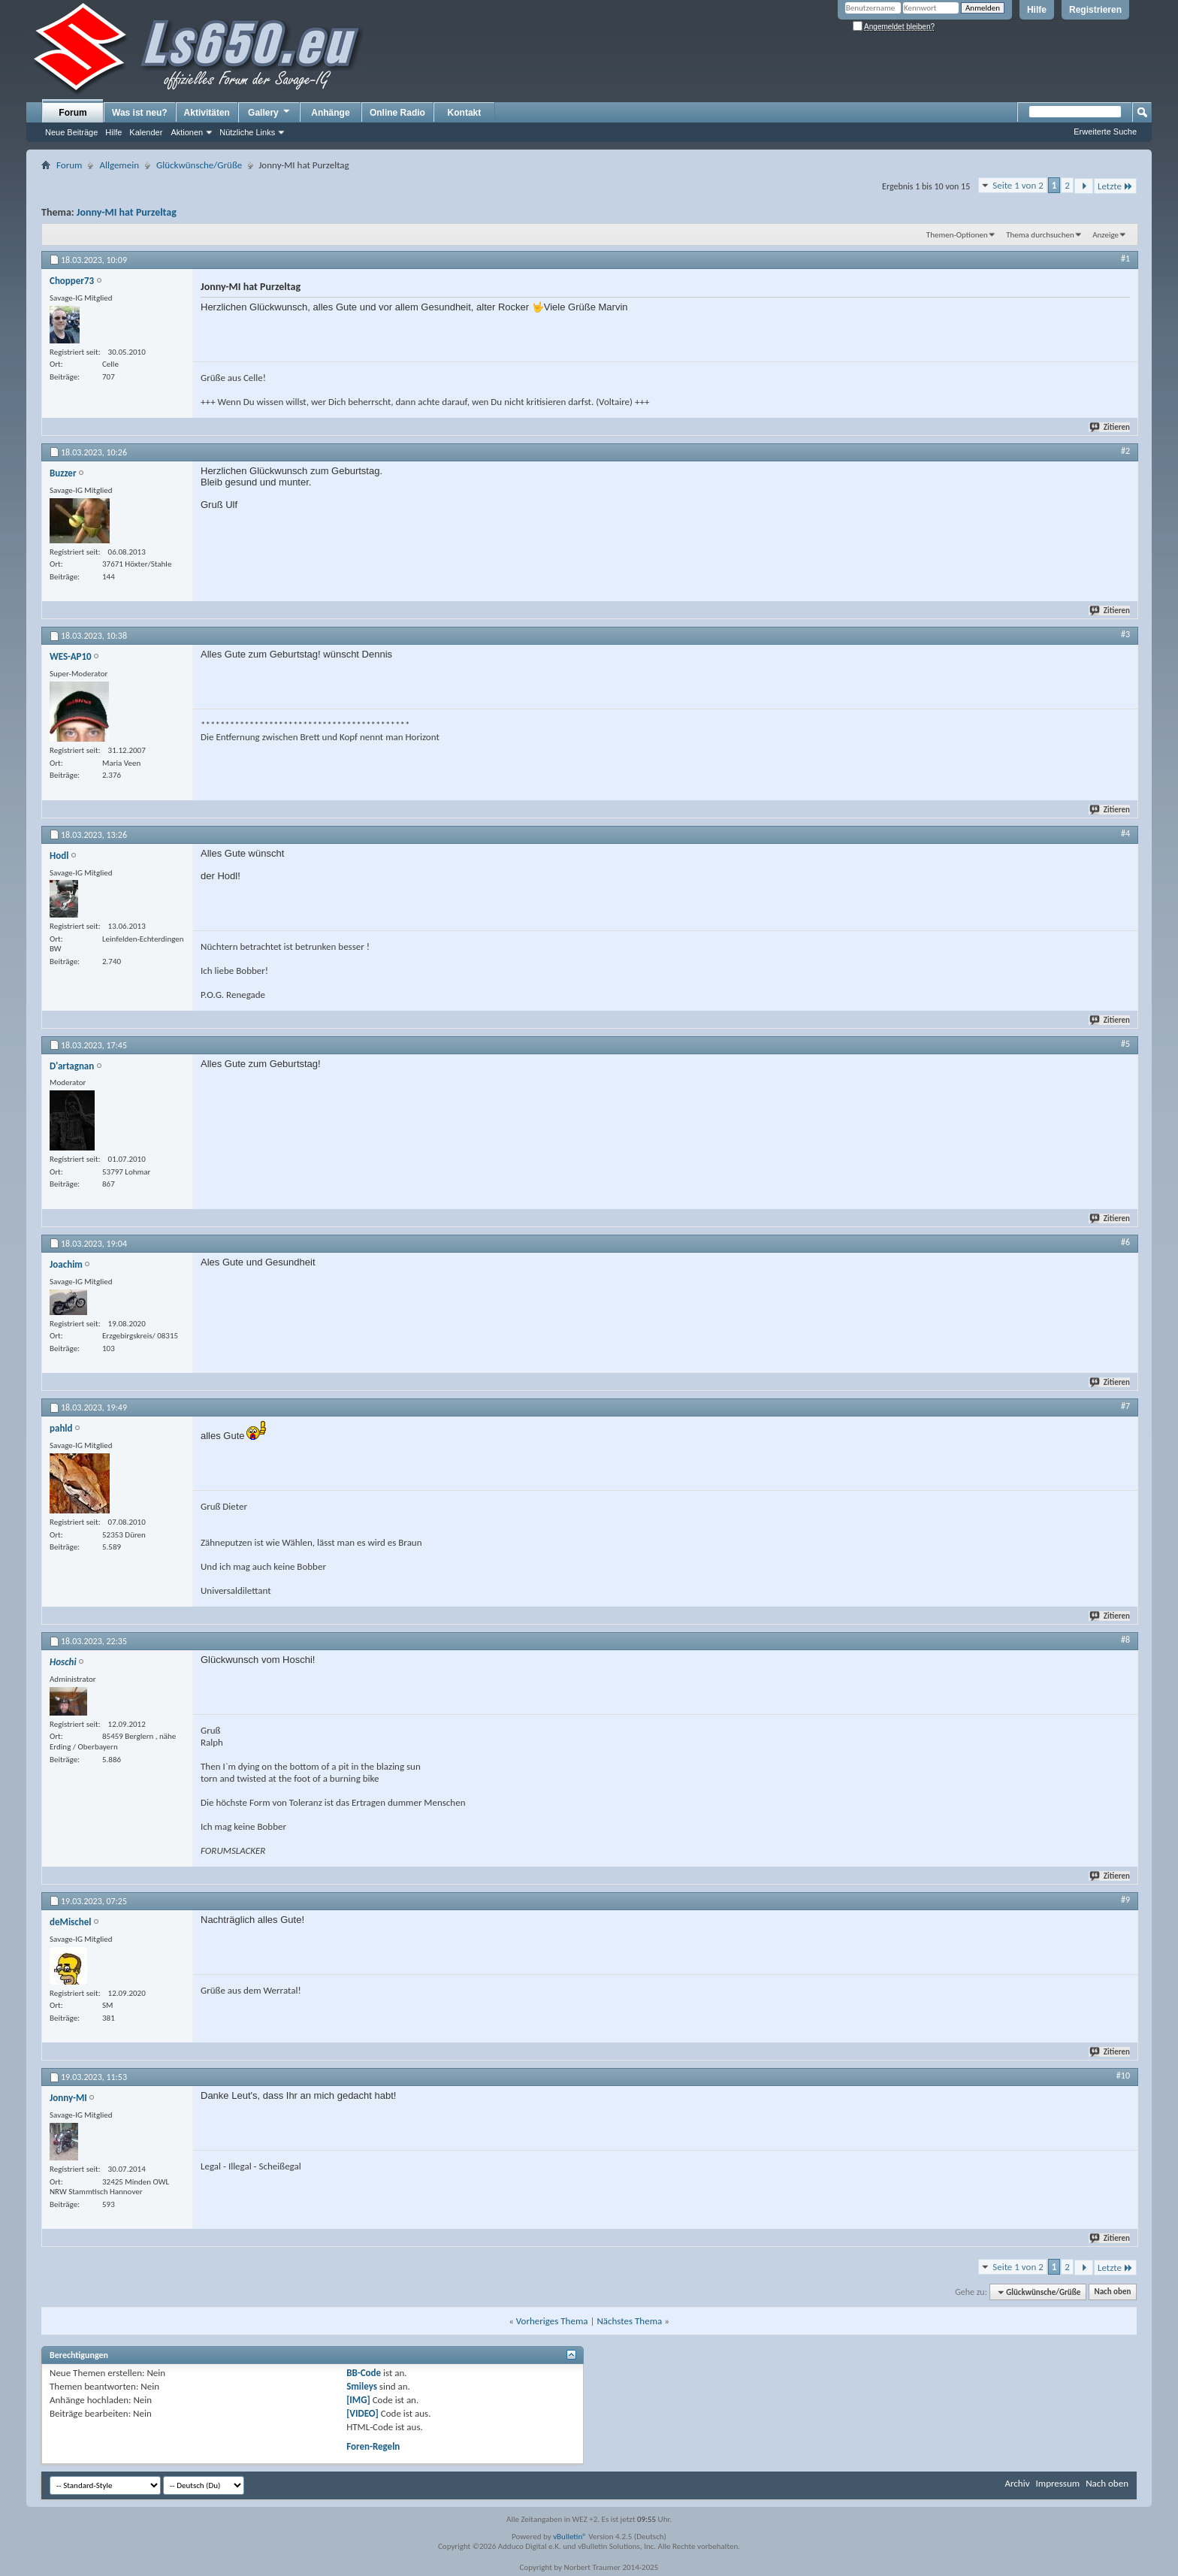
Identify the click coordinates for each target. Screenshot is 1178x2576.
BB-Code (363, 2372)
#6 (1125, 1242)
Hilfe (1037, 10)
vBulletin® (570, 2536)
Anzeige (1105, 235)
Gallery (269, 112)
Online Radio (397, 112)
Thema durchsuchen (1040, 235)
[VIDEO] (362, 2413)
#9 (1125, 1899)
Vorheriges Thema (552, 2321)
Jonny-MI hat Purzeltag (127, 212)
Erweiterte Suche (1105, 131)
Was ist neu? (140, 112)
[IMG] (358, 2399)
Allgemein (119, 165)
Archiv (1016, 2483)
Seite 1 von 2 (1018, 185)
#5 (1125, 1044)
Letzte (1115, 186)
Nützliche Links (247, 132)
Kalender (145, 132)
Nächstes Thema (629, 2321)
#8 (1125, 1639)
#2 (1125, 451)
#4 (1125, 833)
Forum (72, 112)
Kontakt (465, 112)
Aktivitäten (207, 112)
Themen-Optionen (957, 235)
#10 (1123, 2075)
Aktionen (187, 132)
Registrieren (1095, 10)
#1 (1125, 258)
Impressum (1057, 2483)
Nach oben (1112, 2292)
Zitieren (1110, 427)
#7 (1125, 1406)
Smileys (361, 2386)
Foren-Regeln (373, 2446)
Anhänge (330, 112)
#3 (1125, 634)
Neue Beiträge (71, 132)
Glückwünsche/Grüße (199, 165)
